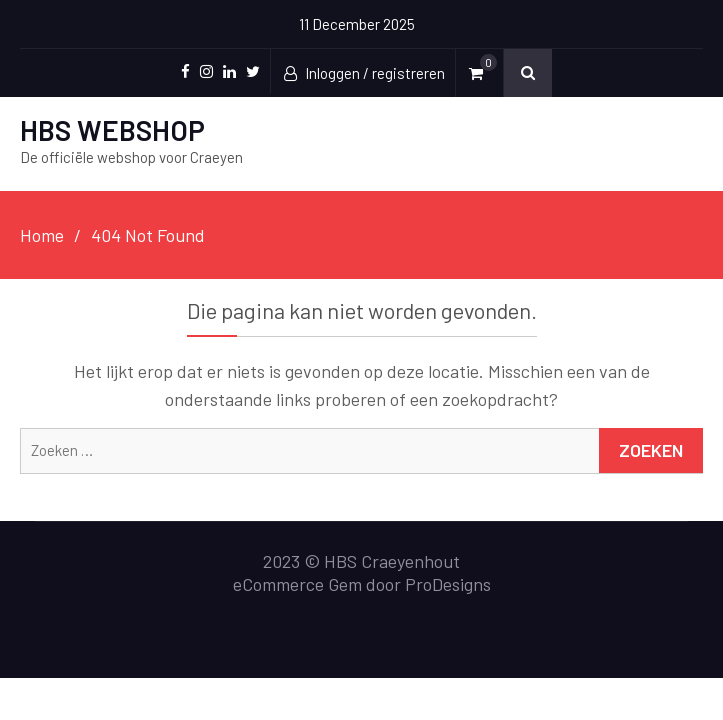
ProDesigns (448, 584)
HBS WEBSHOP (112, 130)
